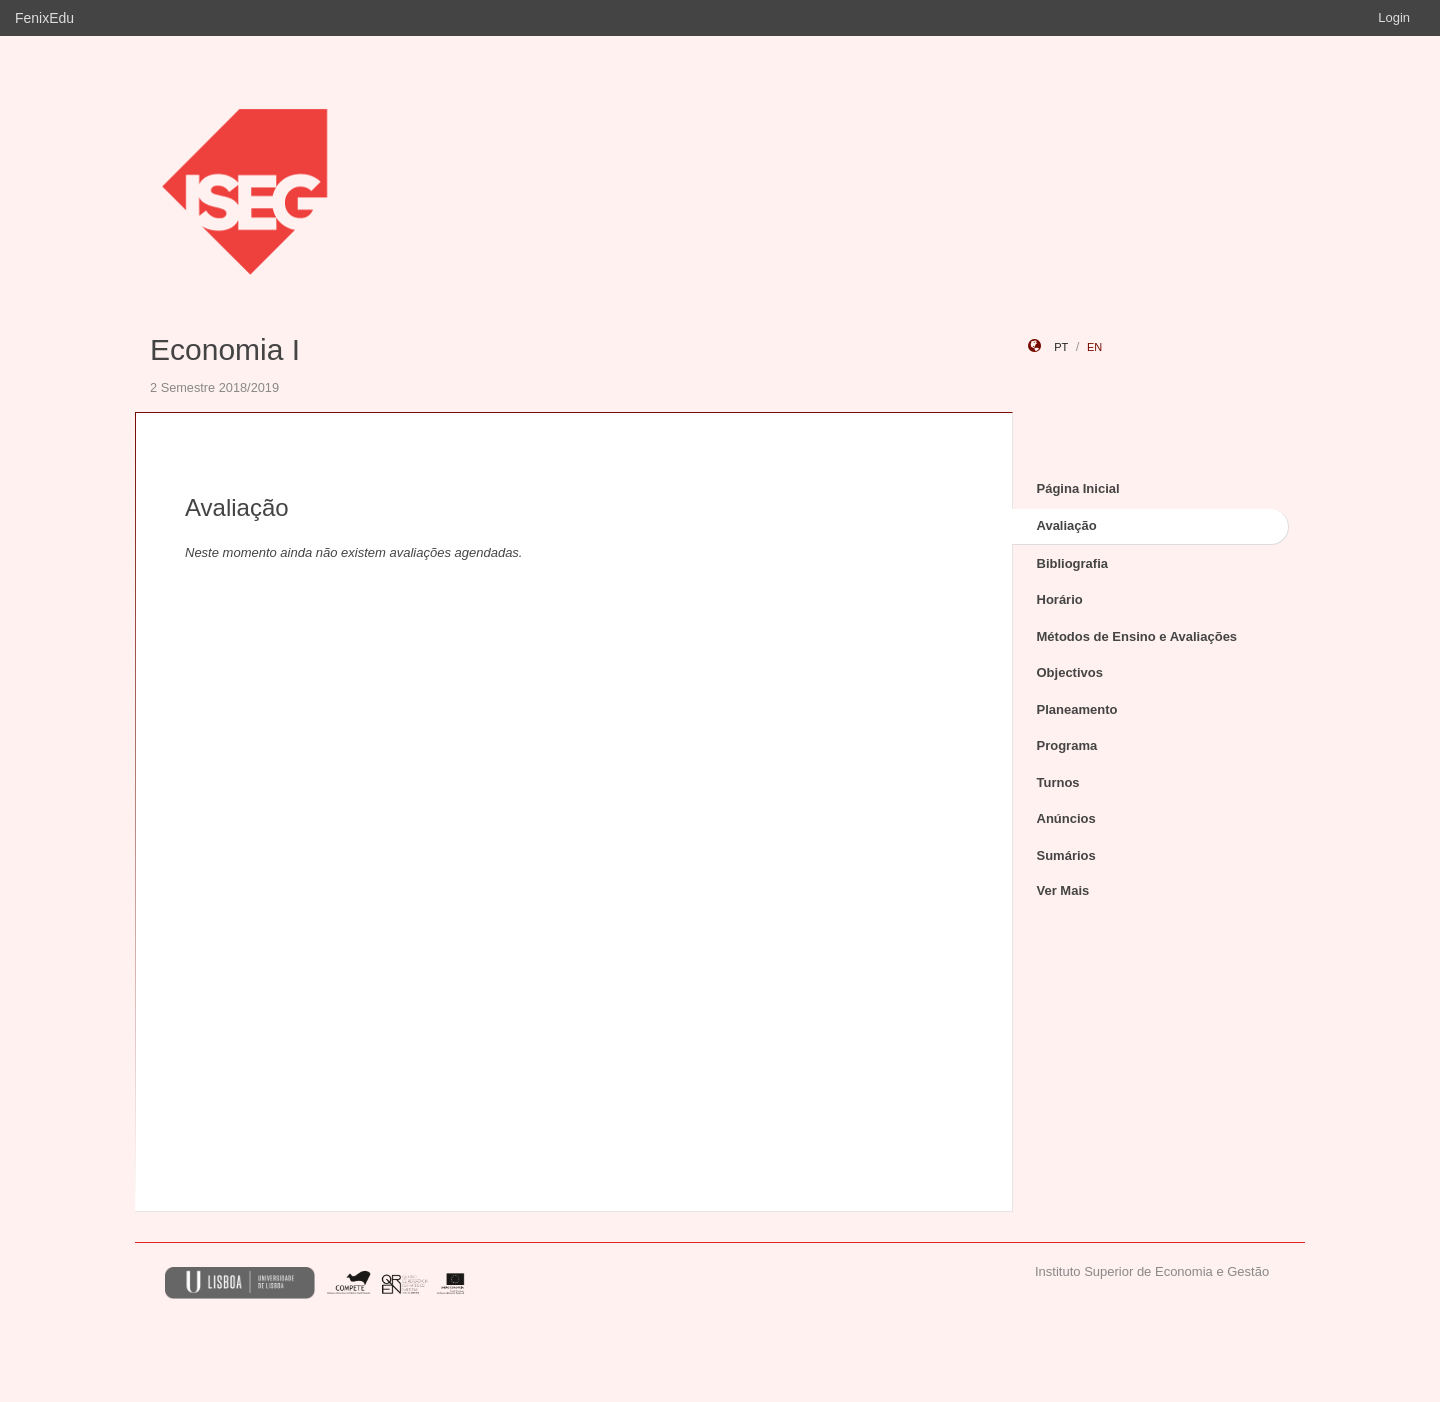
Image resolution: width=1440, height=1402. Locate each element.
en (1094, 347)
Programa (1067, 745)
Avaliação (1067, 525)
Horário (1060, 599)
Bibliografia (1073, 563)
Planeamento (1077, 709)
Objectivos (1070, 672)
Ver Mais (1063, 890)
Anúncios (1066, 818)
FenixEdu (44, 18)
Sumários (1066, 855)
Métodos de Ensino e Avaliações (1137, 636)
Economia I (225, 349)
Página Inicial (1078, 488)
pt (1061, 347)
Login (1394, 17)
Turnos (1058, 782)
